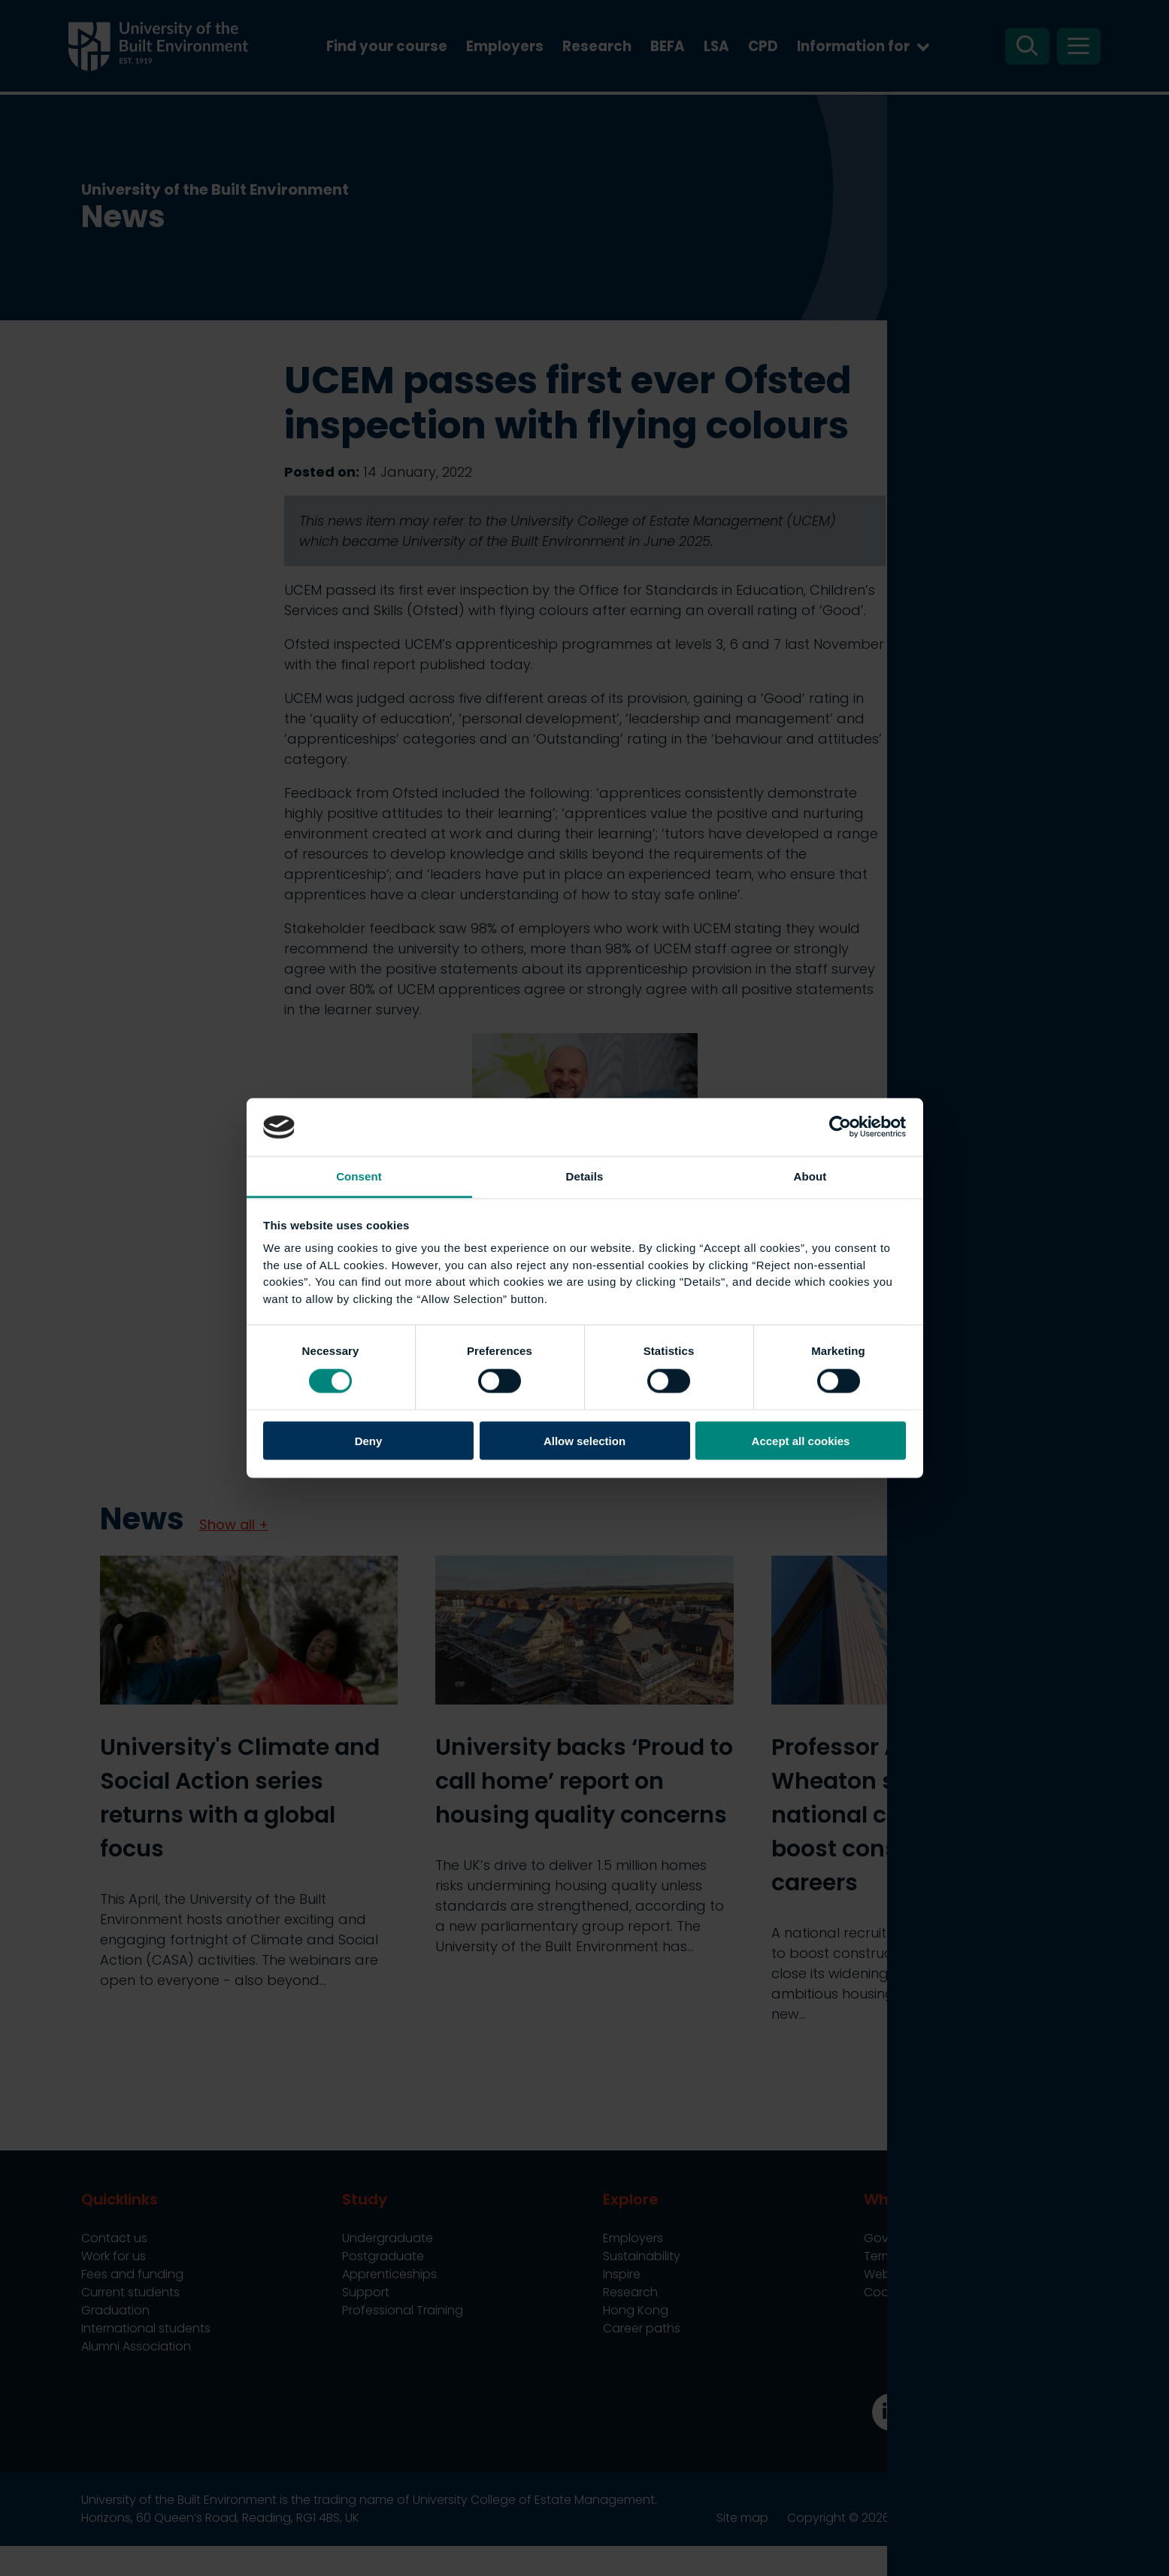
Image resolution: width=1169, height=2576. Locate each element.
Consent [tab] (359, 1175)
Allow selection (584, 1441)
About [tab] (810, 1175)
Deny (369, 1441)
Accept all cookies (801, 1441)
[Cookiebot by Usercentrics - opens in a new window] (840, 1127)
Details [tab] (585, 1175)
